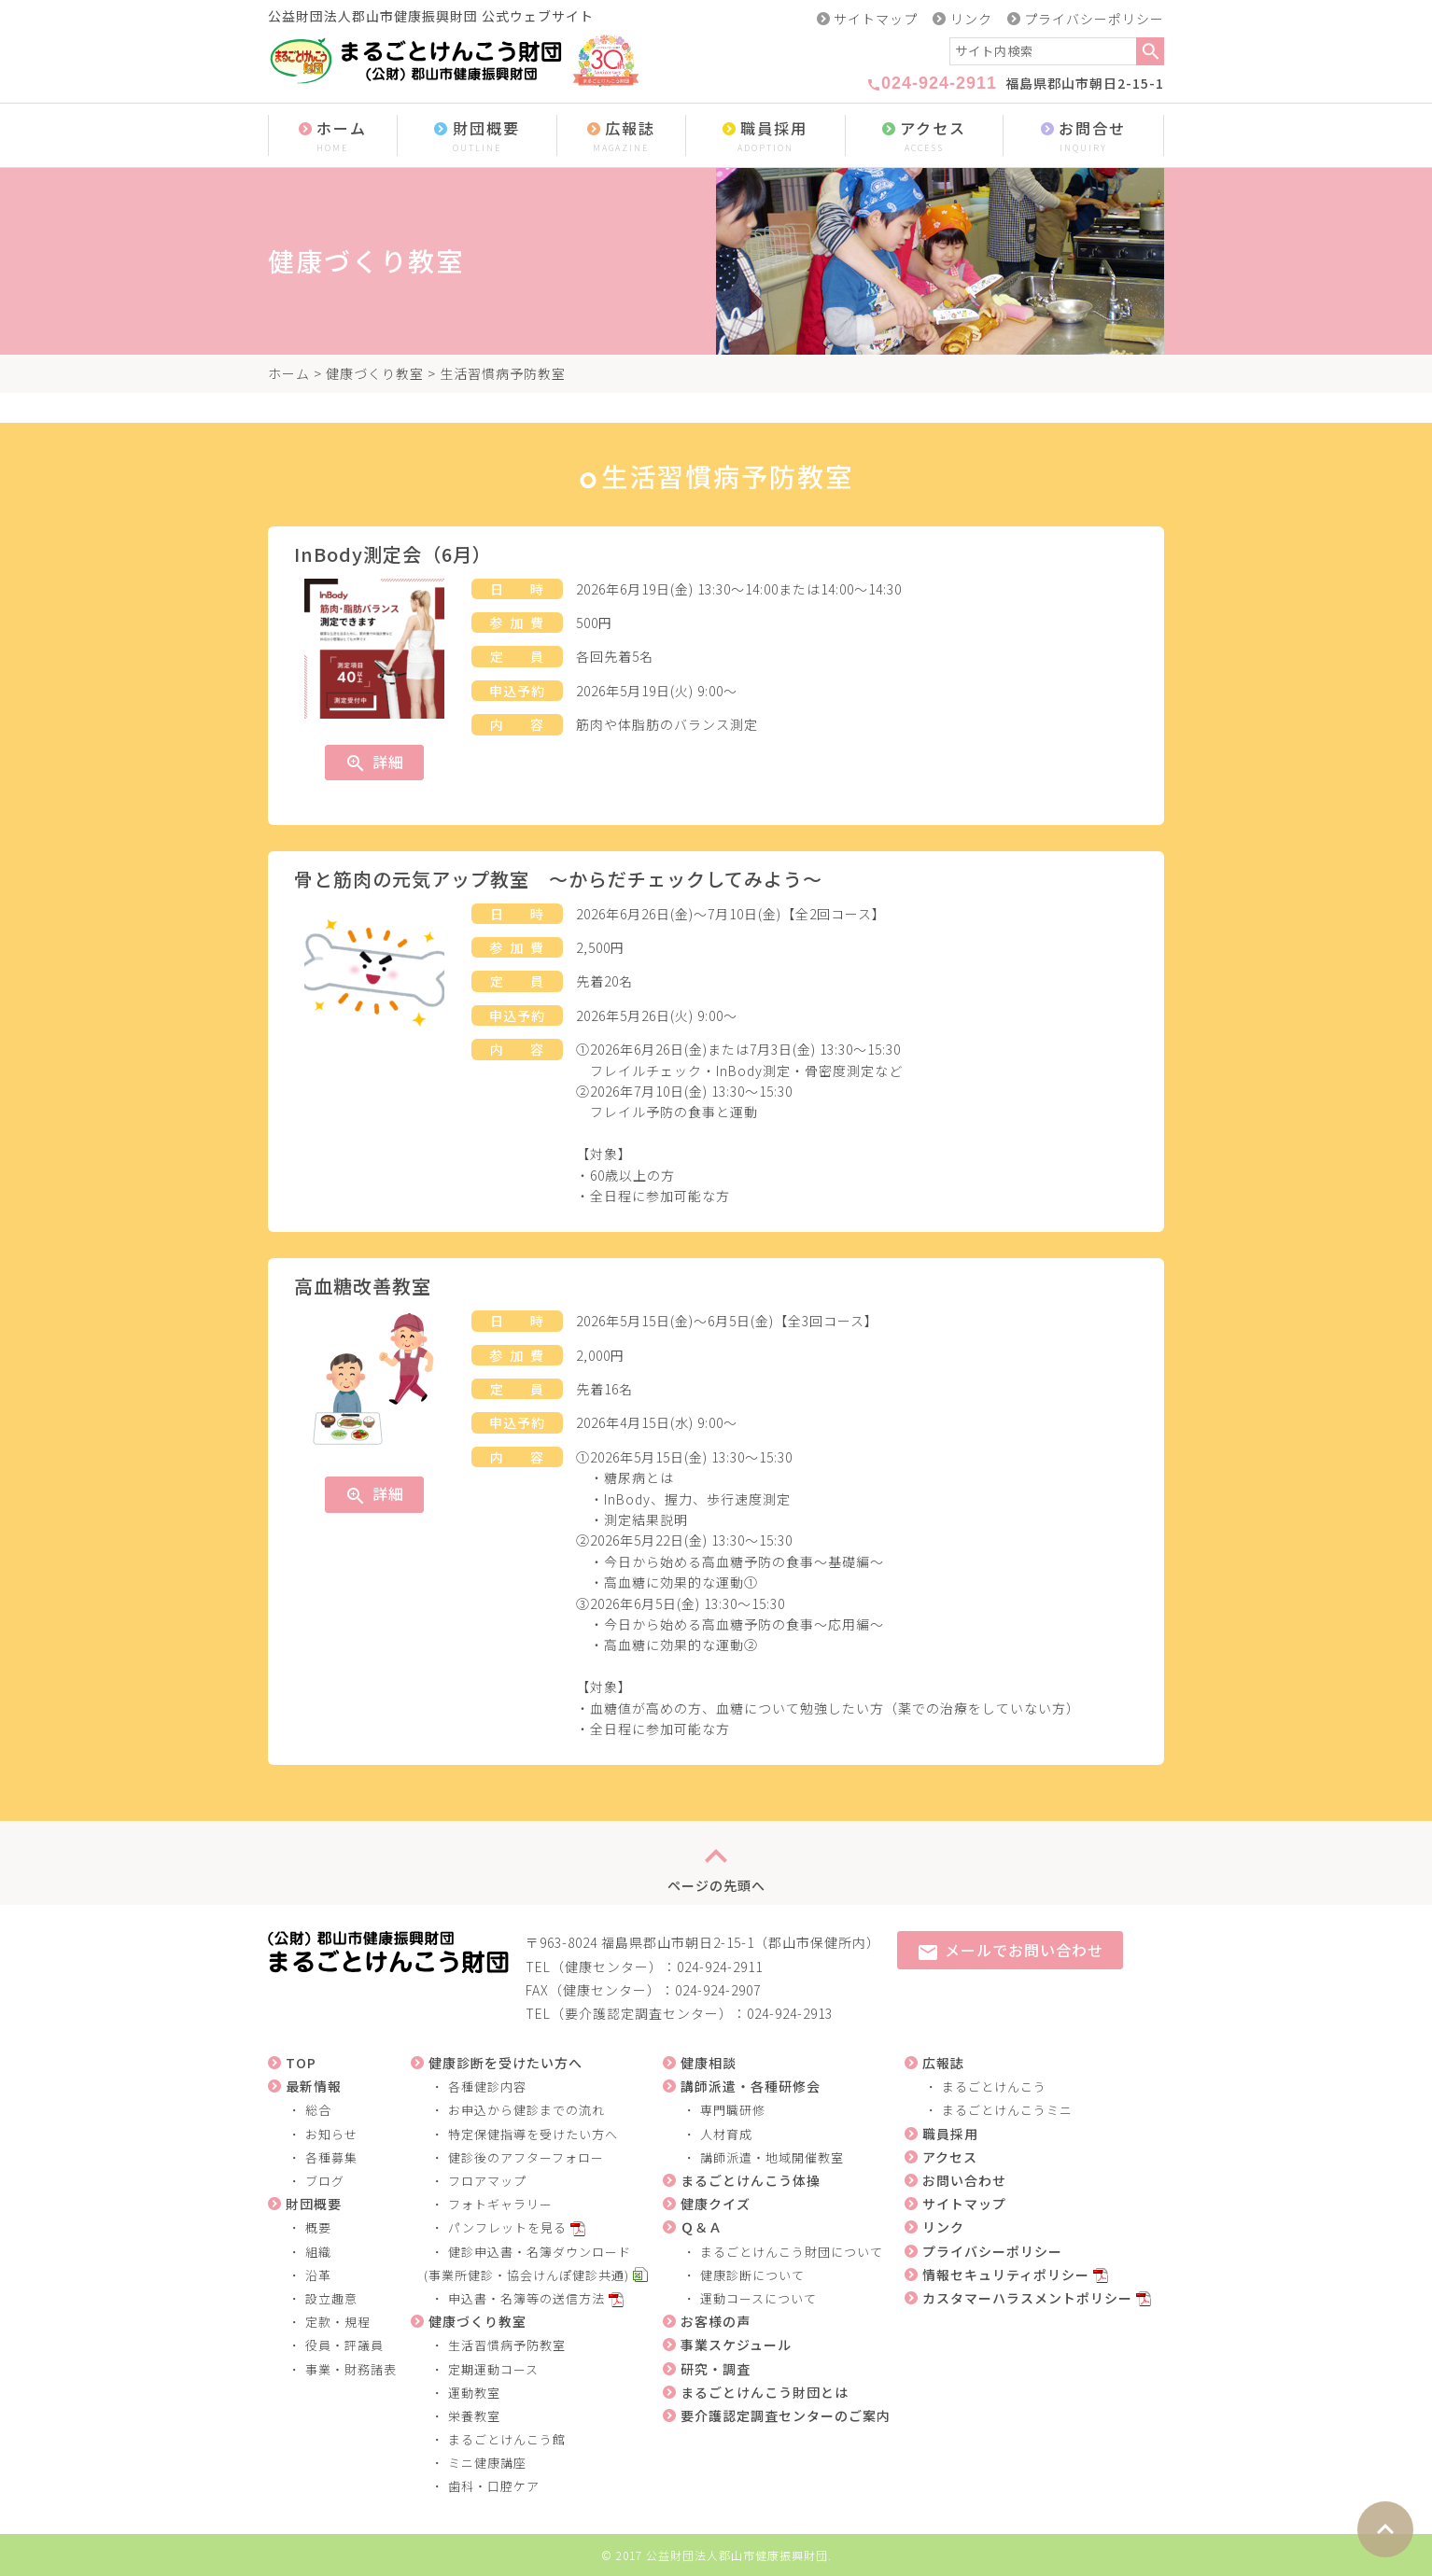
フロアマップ (487, 2181)
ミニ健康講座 (487, 2462)
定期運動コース (493, 2369)
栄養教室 (474, 2416)
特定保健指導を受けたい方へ (533, 2134)
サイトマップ (876, 18)
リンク (971, 18)
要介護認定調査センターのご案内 (786, 2415)
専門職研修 (732, 2110)
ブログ (324, 2181)
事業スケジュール (736, 2344)
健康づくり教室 (375, 373)
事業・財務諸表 (351, 2369)
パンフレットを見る (507, 2227)
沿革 (318, 2275)
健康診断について (752, 2275)
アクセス (924, 137)
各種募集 (331, 2157)
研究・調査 (716, 2368)
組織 (318, 2252)
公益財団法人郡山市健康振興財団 (737, 2555)
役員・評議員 (344, 2345)
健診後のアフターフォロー (526, 2157)
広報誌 (621, 137)
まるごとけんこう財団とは (765, 2392)
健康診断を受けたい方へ (505, 2062)
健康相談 (709, 2062)
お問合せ (1083, 137)
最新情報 (314, 2086)
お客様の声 (716, 2321)
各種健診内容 (487, 2086)
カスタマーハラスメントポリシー (1027, 2298)
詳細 (374, 763)
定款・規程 (338, 2322)
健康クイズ (716, 2203)
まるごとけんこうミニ (1007, 2110)
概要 (318, 2227)
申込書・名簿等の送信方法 (526, 2298)
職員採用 (765, 137)
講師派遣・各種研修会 (751, 2086)
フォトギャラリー (500, 2204)
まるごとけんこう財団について (791, 2252)
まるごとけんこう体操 (751, 2180)
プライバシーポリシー (1094, 18)
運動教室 (474, 2392)
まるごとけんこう (994, 2086)
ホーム (333, 137)
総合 (318, 2110)
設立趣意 (331, 2298)
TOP (301, 2062)
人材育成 (726, 2134)
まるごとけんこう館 (507, 2439)
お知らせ (331, 2134)
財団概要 (477, 137)
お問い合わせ (964, 2180)
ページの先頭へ (716, 1863)
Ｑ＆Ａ (702, 2227)
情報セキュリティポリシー (1005, 2274)
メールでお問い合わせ (1010, 1951)
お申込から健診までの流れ (526, 2110)
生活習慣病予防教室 (507, 2345)
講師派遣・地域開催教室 (772, 2157)
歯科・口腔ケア (494, 2486)
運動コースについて (758, 2298)
